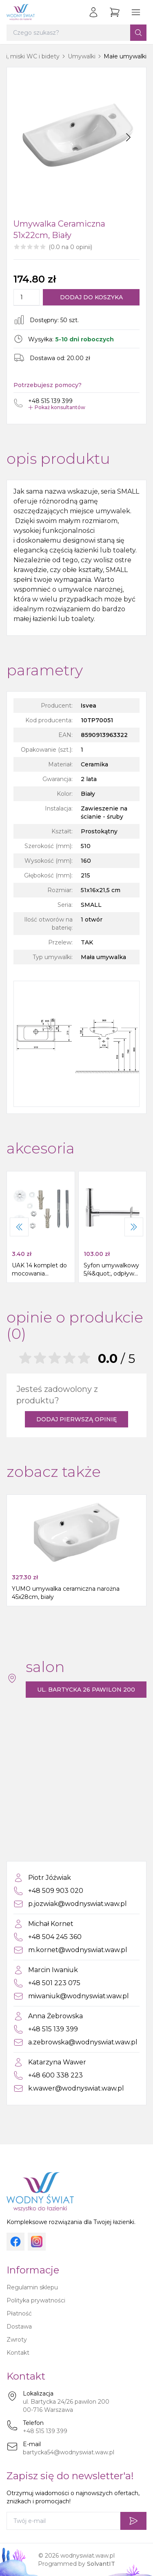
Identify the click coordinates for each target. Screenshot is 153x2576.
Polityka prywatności (36, 2300)
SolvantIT (101, 2563)
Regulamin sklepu (32, 2287)
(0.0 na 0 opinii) (70, 247)
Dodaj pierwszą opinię (76, 1419)
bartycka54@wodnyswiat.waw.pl (68, 2452)
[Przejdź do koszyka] (114, 12)
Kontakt (18, 2352)
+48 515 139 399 (45, 2431)
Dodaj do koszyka (91, 297)
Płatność (19, 2313)
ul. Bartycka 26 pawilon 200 (86, 1689)
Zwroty (17, 2339)
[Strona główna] (21, 12)
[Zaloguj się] (93, 12)
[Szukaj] (138, 32)
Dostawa (19, 2326)
